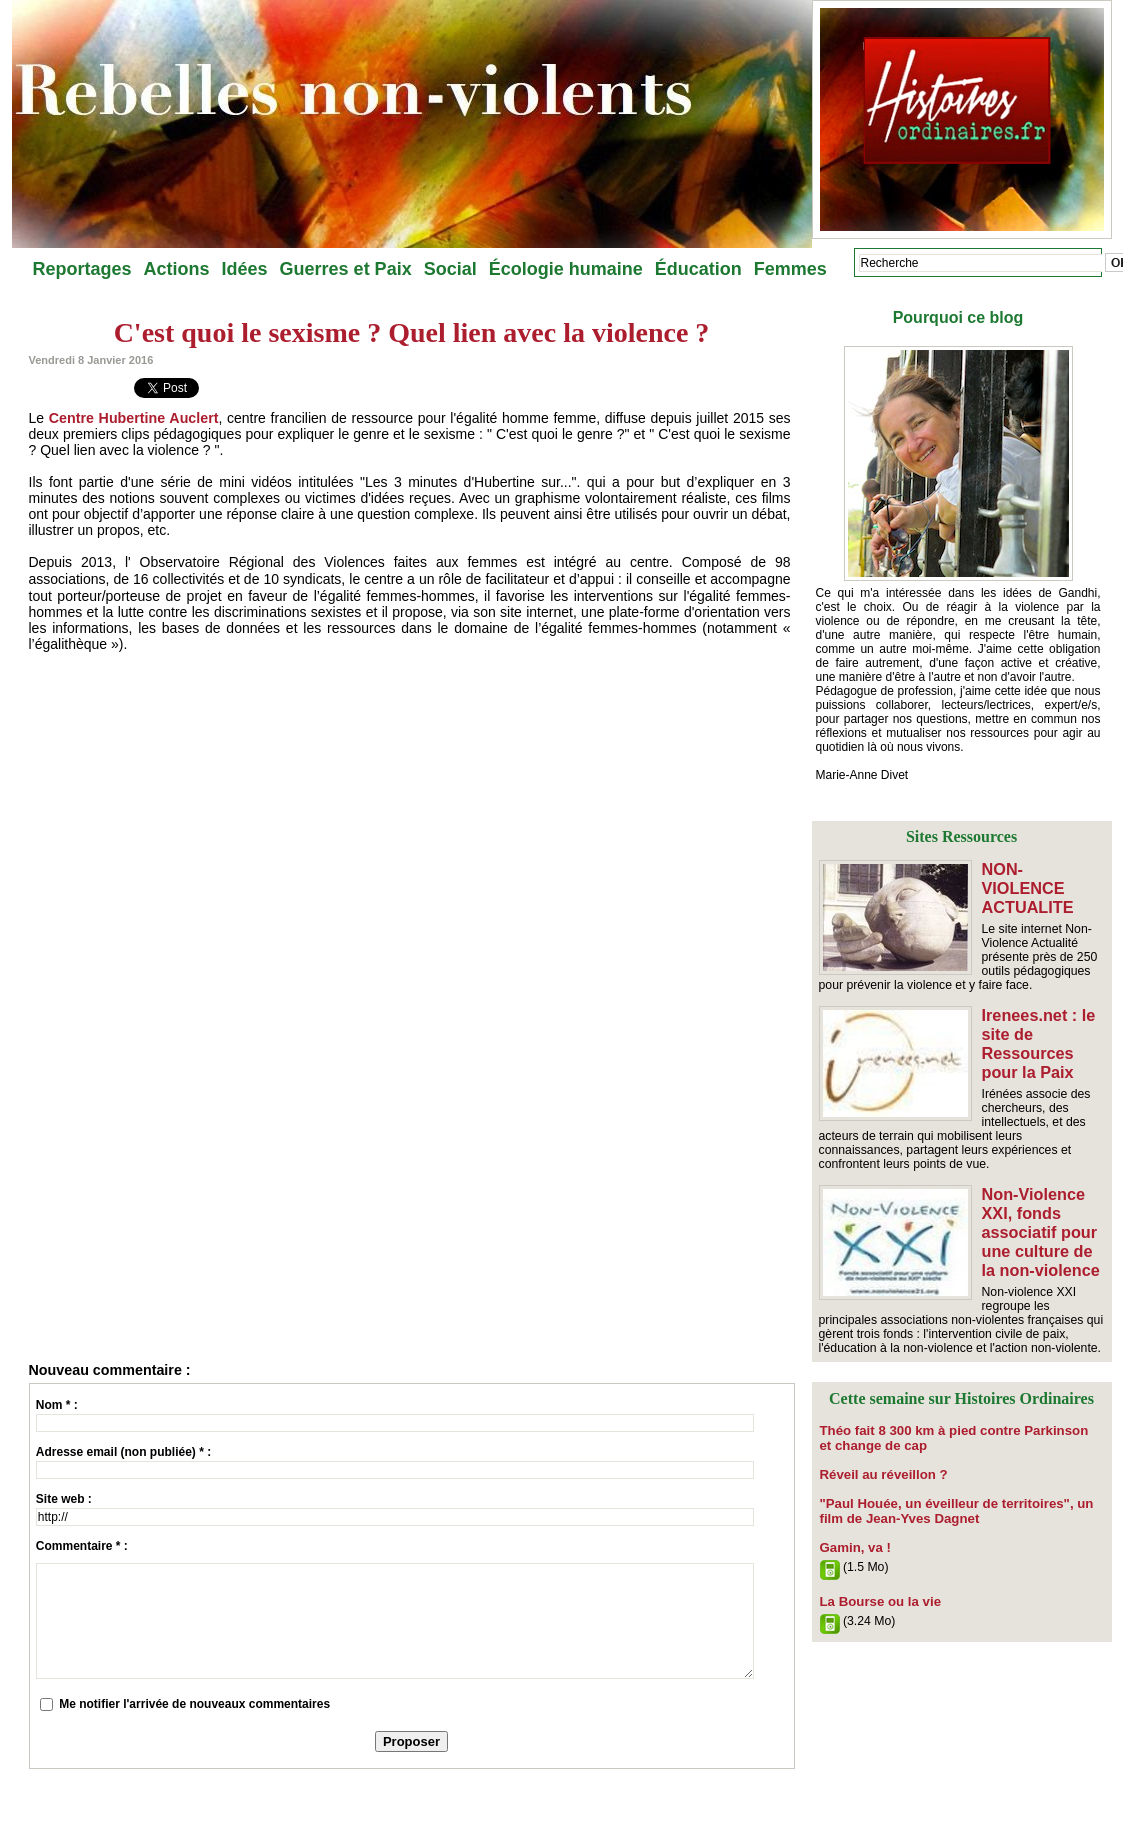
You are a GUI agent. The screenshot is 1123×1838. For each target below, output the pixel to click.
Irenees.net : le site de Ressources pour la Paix (1038, 1034)
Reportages (82, 269)
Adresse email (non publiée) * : (123, 1452)
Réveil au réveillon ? (878, 1456)
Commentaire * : (82, 1546)
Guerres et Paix (346, 269)
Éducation (698, 269)
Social (450, 269)
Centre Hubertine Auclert (132, 418)
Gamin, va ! (852, 1526)
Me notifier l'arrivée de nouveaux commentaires (194, 1704)
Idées (245, 269)
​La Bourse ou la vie (875, 1579)
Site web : (64, 1499)
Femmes (790, 269)
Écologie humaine (566, 269)
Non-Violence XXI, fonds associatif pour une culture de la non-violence (1040, 1218)
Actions (177, 269)
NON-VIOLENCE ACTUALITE (1043, 877)
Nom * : (57, 1405)
